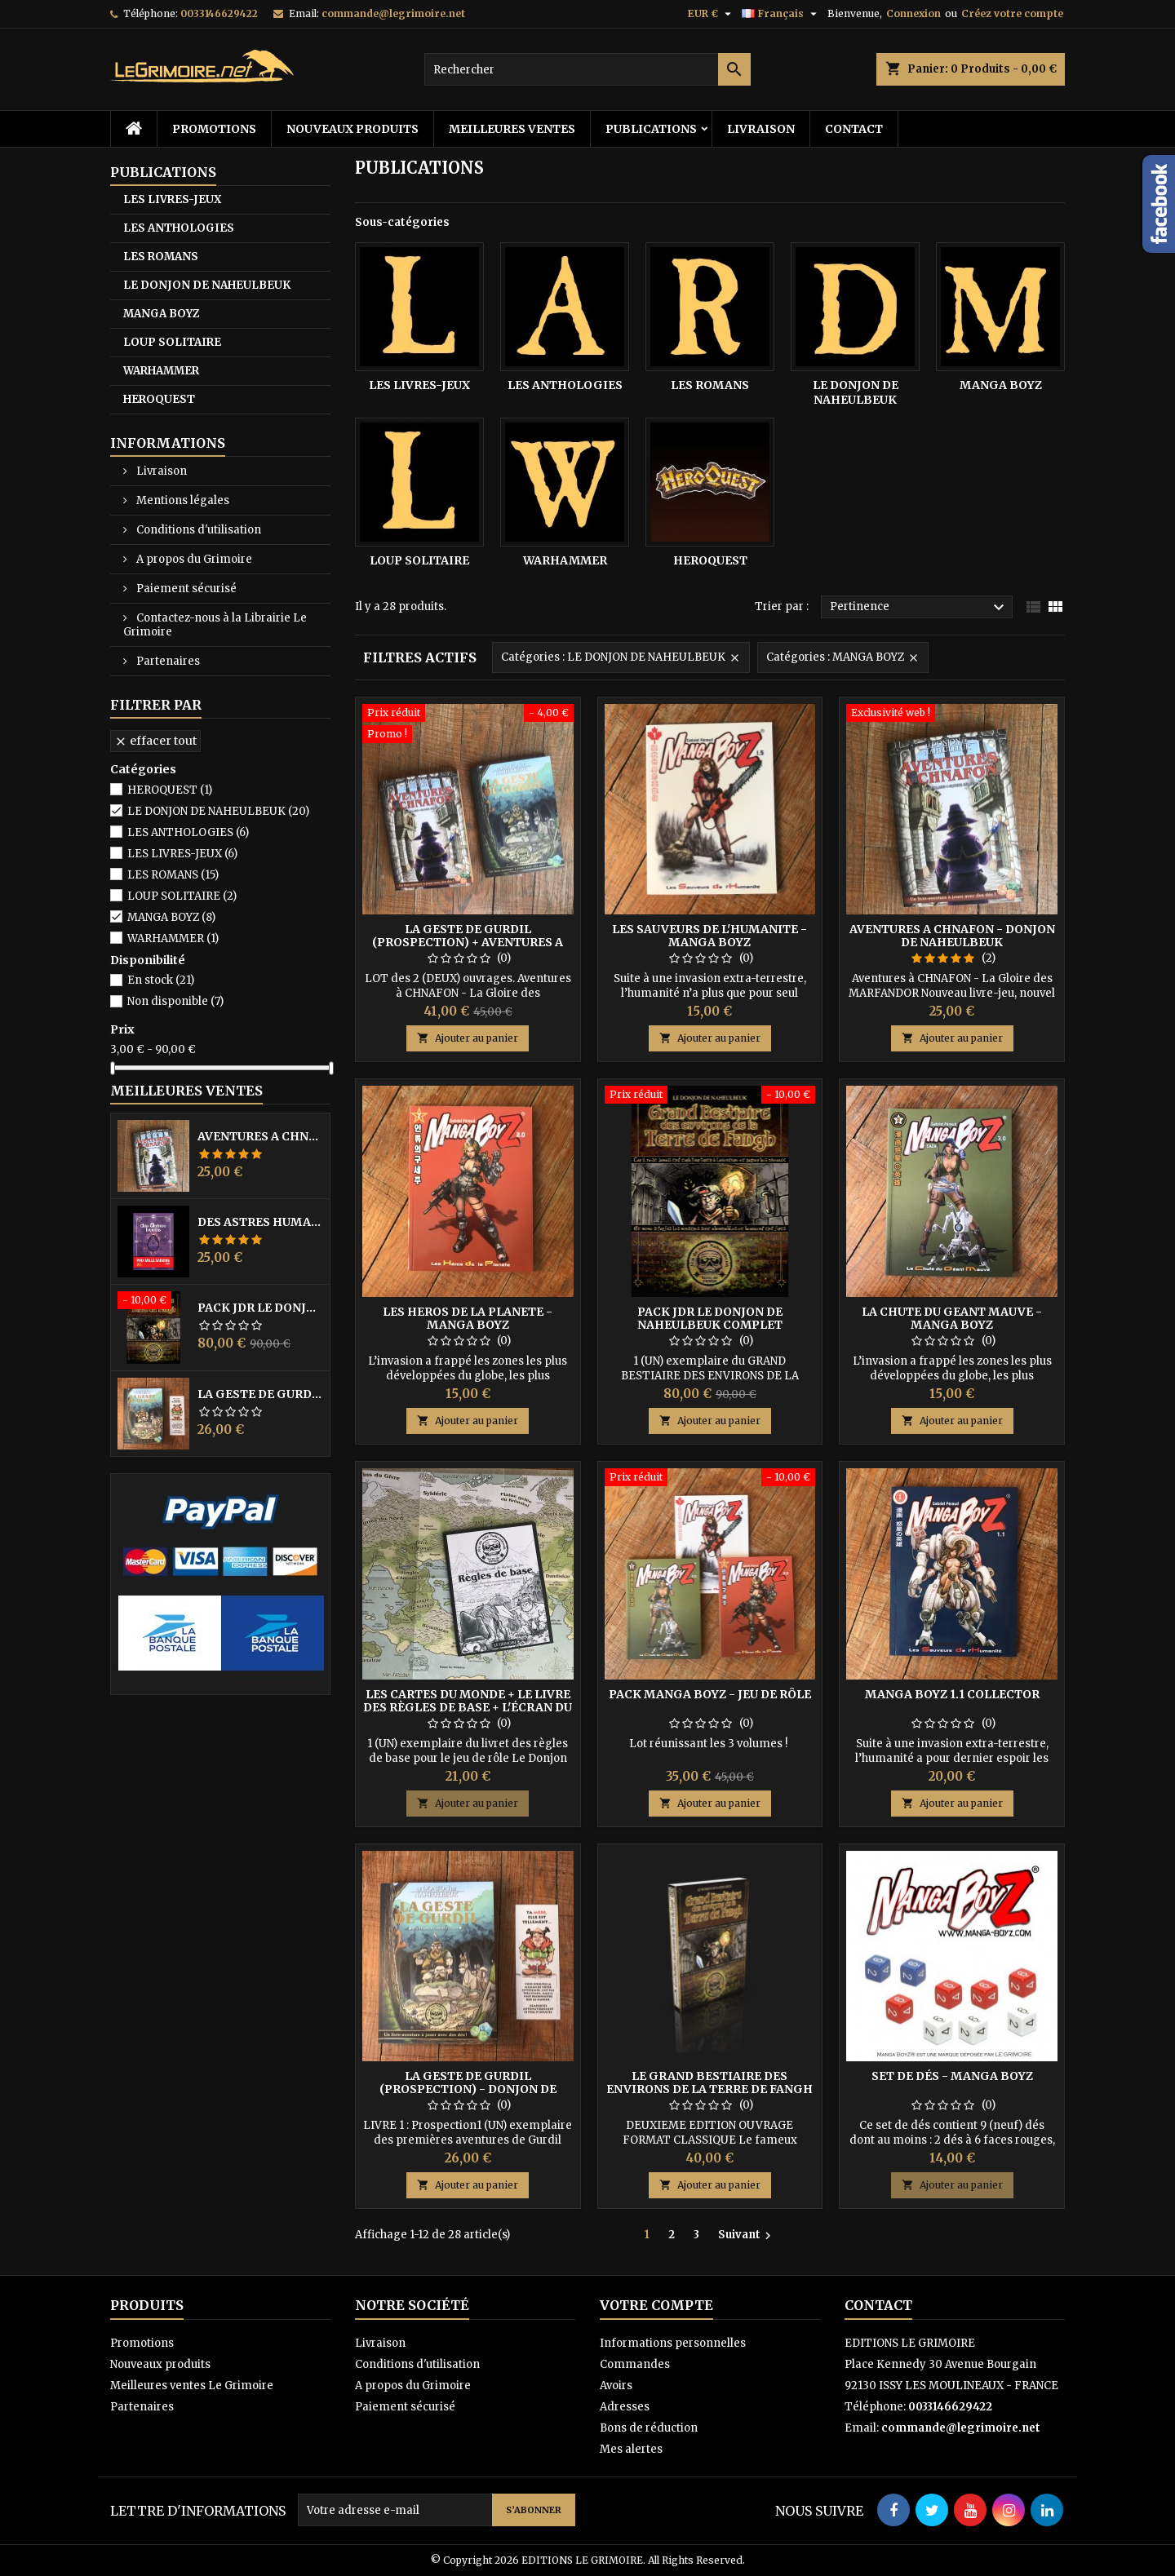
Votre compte (656, 2305)
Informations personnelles (673, 2343)
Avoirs (616, 2385)
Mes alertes (631, 2449)
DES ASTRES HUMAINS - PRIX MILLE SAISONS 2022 (260, 1221)
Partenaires (167, 661)
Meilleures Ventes (186, 1090)
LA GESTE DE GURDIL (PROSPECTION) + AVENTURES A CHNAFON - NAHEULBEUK (467, 942)
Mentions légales (181, 500)
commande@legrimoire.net (393, 13)
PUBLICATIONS (651, 129)
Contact (854, 129)
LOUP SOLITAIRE (172, 342)
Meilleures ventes (512, 129)
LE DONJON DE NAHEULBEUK (206, 285)
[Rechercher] (587, 69)
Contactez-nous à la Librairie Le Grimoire (215, 625)
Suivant (746, 2235)
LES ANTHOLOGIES (178, 228)
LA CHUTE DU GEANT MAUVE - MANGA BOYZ (952, 1318)
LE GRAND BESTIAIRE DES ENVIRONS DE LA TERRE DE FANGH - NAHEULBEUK (709, 2089)
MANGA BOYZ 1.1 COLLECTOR (952, 1694)
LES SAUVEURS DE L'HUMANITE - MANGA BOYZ (709, 935)
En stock (160, 980)
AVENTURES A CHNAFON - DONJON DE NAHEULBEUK (260, 1136)
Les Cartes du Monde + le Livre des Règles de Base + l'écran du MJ (467, 1707)
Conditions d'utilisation (197, 530)
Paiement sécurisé (185, 588)
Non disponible (175, 1001)
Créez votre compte (1012, 13)
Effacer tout (155, 740)
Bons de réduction (649, 2428)
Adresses (625, 2407)
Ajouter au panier (467, 1038)
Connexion (913, 13)
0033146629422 (219, 13)
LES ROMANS (160, 256)
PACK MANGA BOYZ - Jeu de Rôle (710, 1694)
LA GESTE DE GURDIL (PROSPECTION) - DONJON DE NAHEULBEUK (260, 1394)
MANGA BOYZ (161, 314)
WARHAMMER (161, 371)
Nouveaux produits (352, 129)
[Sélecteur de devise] (711, 14)
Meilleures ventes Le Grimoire (191, 2385)
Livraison (761, 129)
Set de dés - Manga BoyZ (952, 2076)
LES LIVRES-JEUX (172, 199)
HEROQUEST (159, 399)
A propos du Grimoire (193, 559)
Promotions (214, 129)
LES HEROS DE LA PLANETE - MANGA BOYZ (467, 1318)
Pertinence (919, 607)
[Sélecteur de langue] (781, 14)
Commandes (635, 2364)
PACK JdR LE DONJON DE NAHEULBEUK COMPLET (260, 1307)
